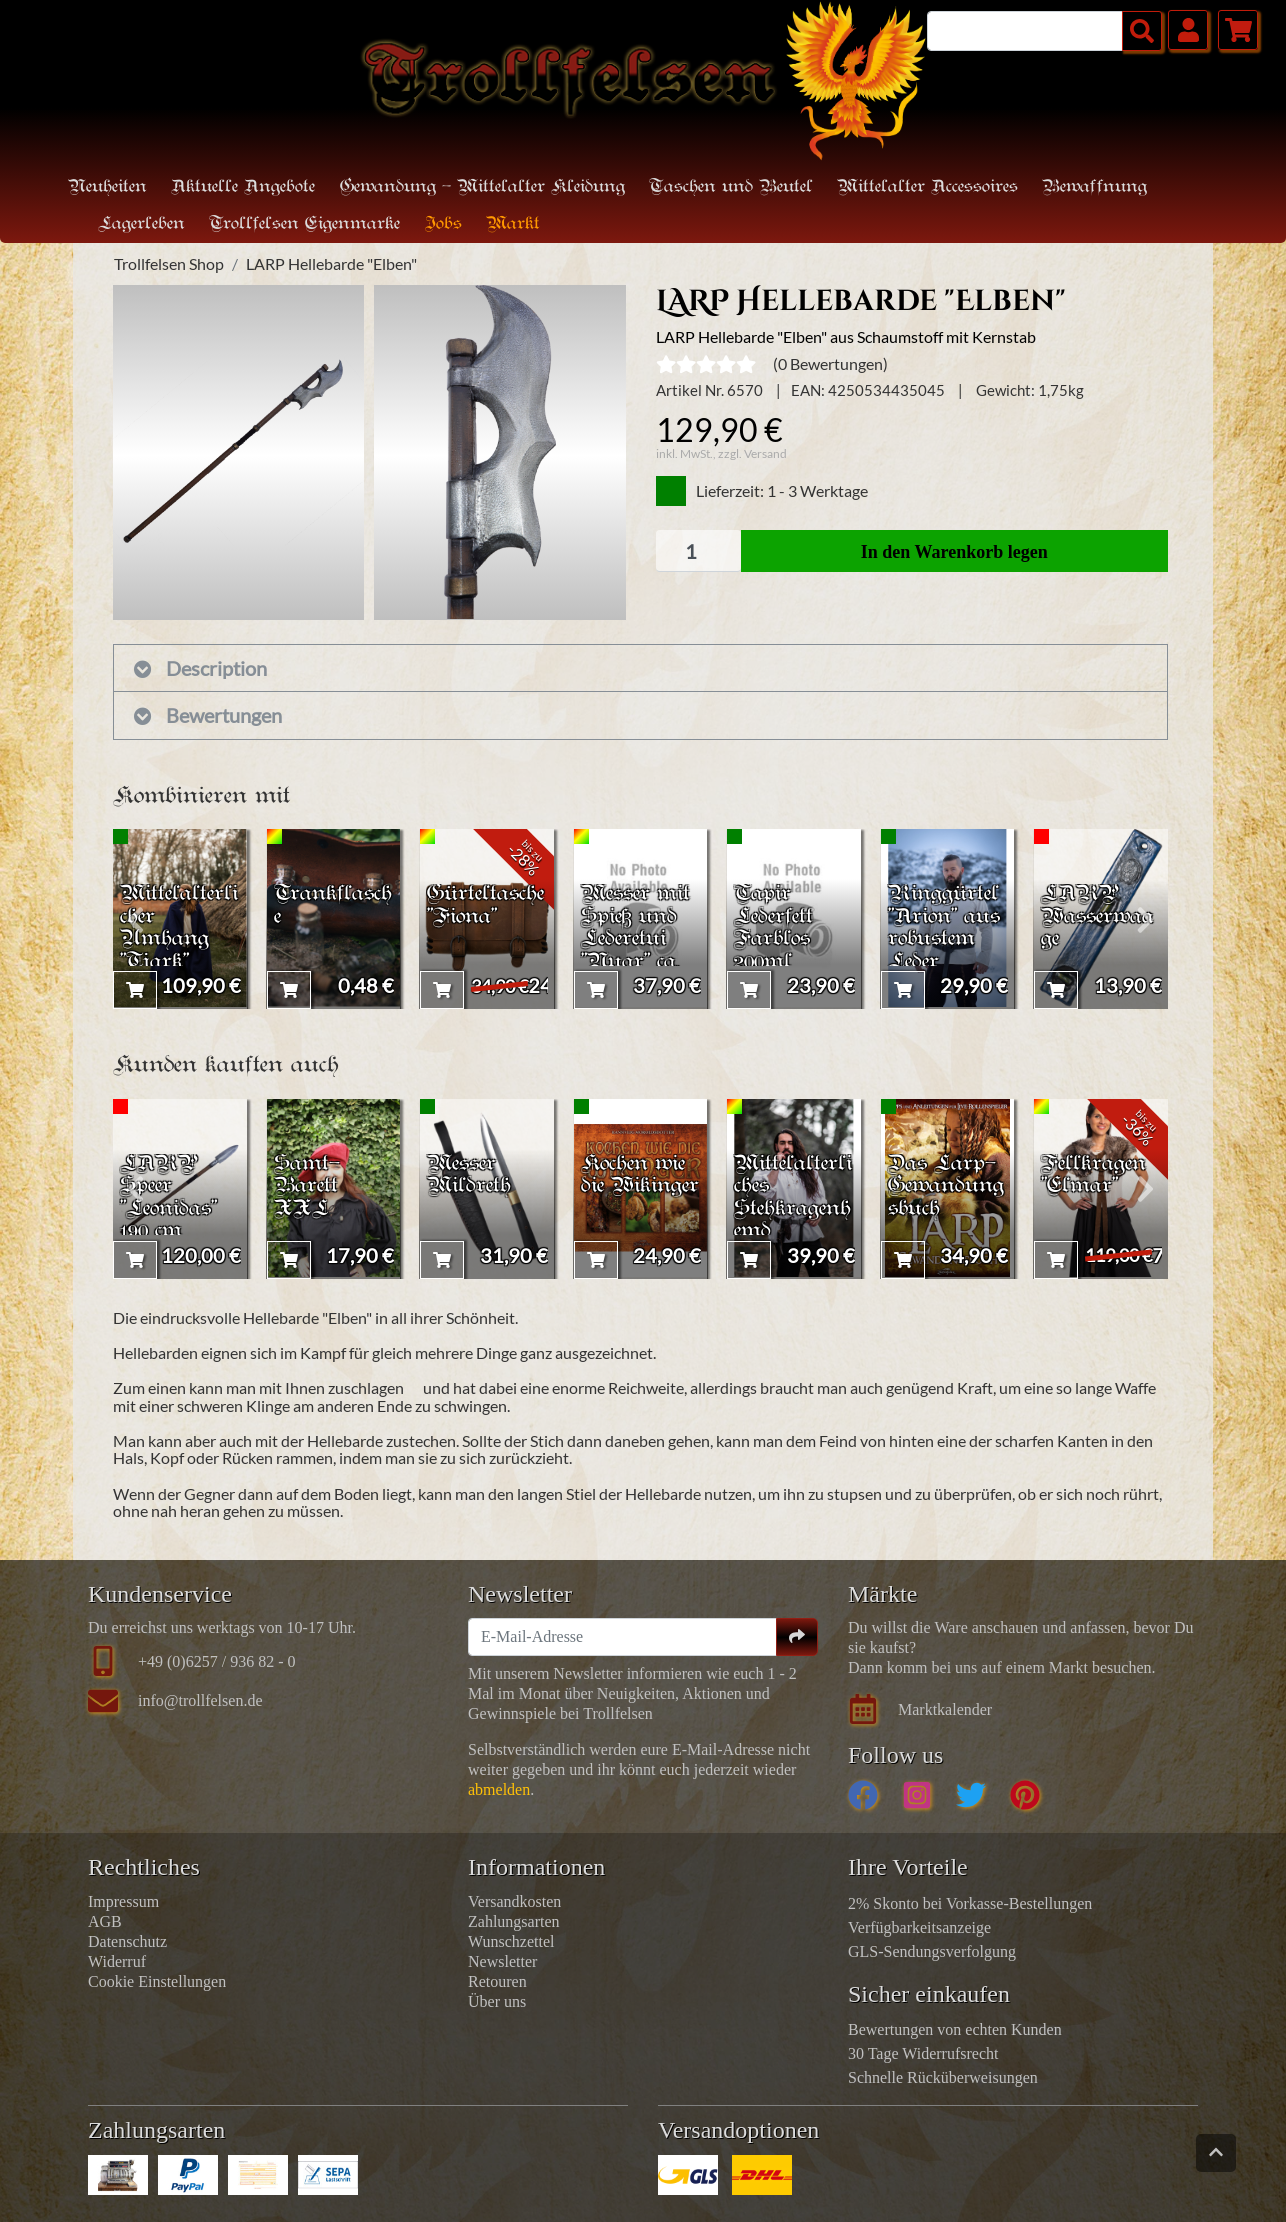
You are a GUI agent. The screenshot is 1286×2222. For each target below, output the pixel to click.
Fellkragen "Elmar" (1094, 1173)
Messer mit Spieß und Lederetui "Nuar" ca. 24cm (639, 937)
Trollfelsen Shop (169, 263)
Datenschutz (127, 1941)
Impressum (123, 1901)
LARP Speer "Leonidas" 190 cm (171, 1196)
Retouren (497, 1981)
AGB (105, 1921)
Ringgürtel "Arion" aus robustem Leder (947, 926)
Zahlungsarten (514, 1921)
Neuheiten (107, 187)
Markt (513, 224)
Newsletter (502, 1961)
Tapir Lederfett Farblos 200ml (775, 926)
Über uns (497, 2001)
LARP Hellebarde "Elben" (331, 263)
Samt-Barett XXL (307, 1184)
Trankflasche (329, 903)
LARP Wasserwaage (1099, 914)
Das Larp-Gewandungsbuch (947, 1184)
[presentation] (135, 919)
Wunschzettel (511, 1941)
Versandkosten (514, 1901)
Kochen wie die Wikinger (637, 1184)
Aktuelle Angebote (243, 187)
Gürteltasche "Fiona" (484, 903)
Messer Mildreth (470, 1173)
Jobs (443, 224)
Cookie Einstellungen (157, 1981)
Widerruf (117, 1961)
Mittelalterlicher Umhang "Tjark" (178, 926)
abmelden (499, 1789)
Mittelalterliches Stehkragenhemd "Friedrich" (793, 1207)
